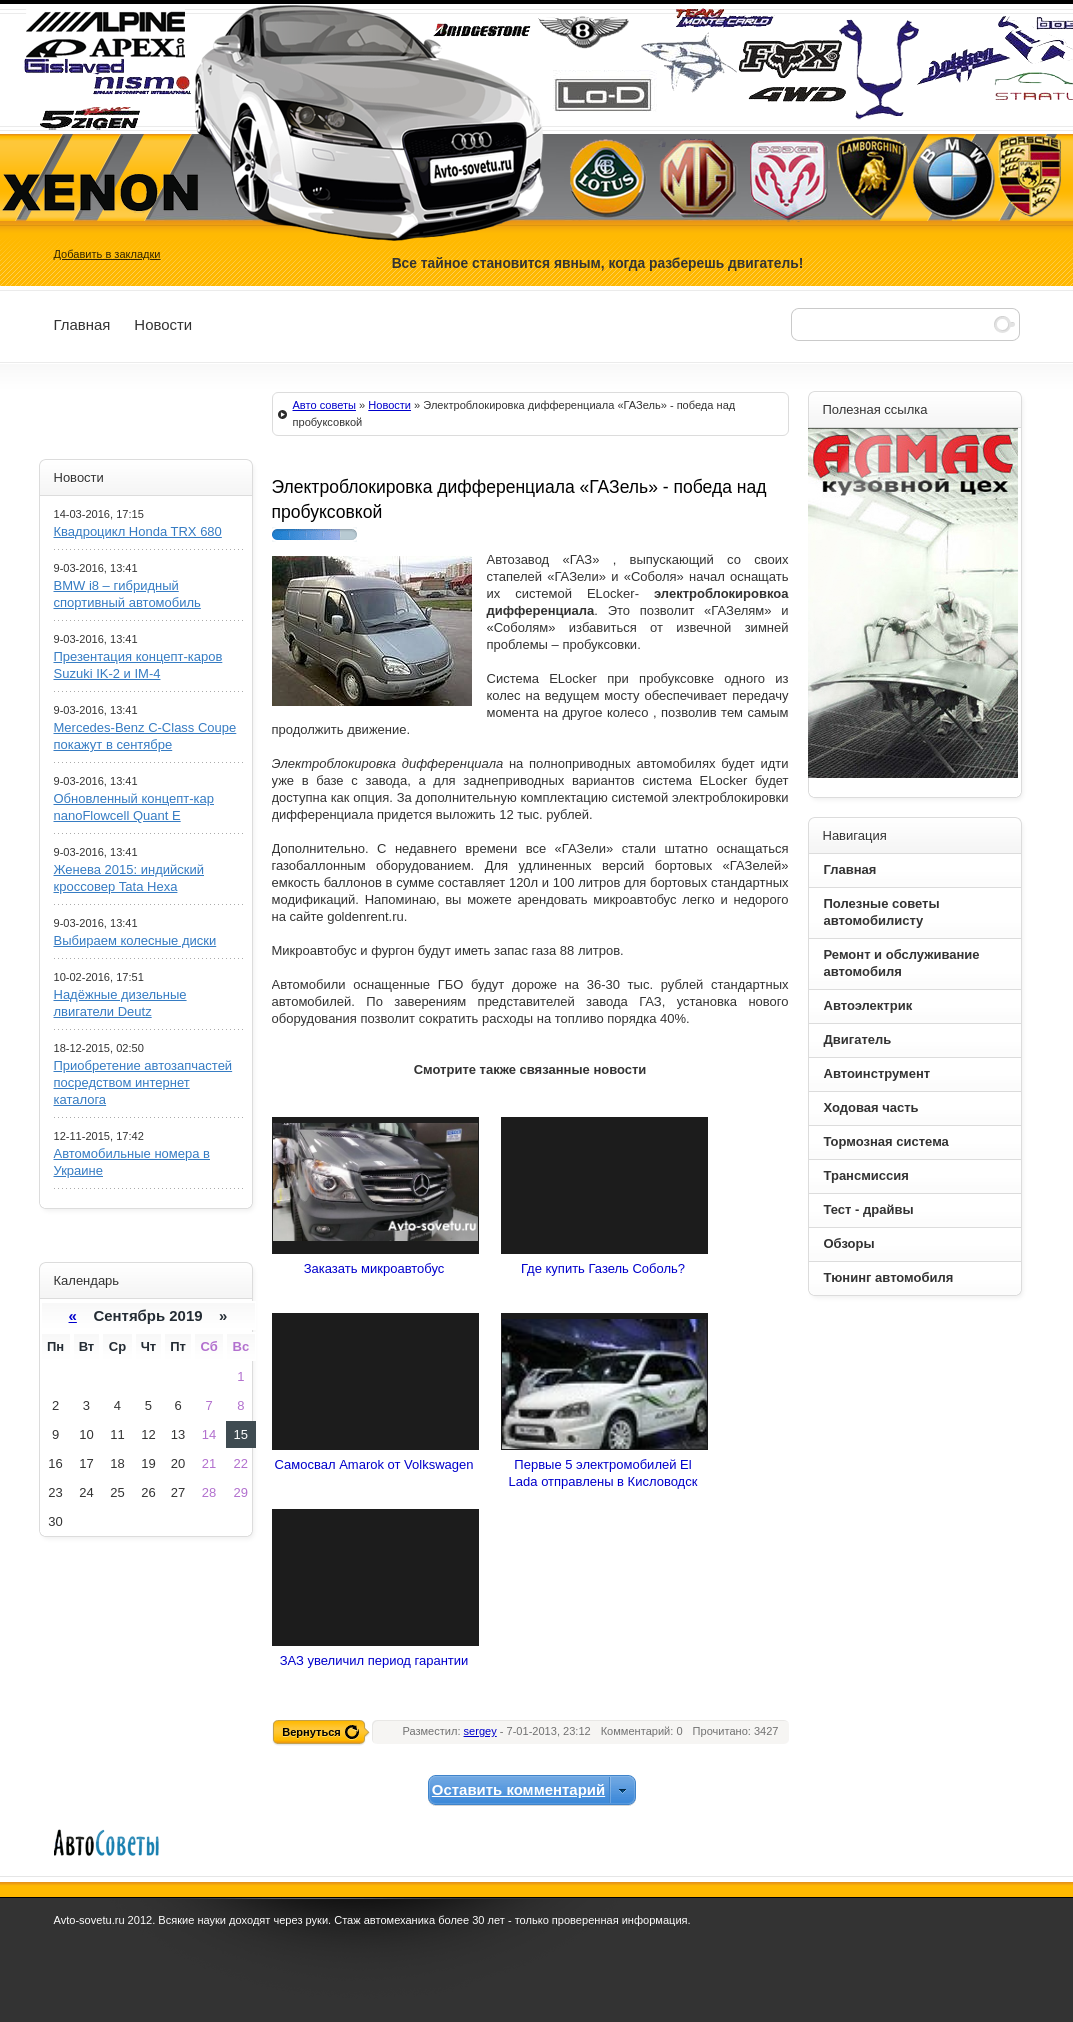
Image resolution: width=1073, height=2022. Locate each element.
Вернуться (311, 1732)
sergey (480, 1731)
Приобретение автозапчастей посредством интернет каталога (143, 1082)
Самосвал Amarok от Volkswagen (374, 1464)
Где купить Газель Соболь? (603, 1268)
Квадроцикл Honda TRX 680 (138, 531)
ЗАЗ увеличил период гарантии (374, 1660)
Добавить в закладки (107, 254)
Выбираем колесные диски (135, 940)
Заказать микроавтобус (374, 1268)
